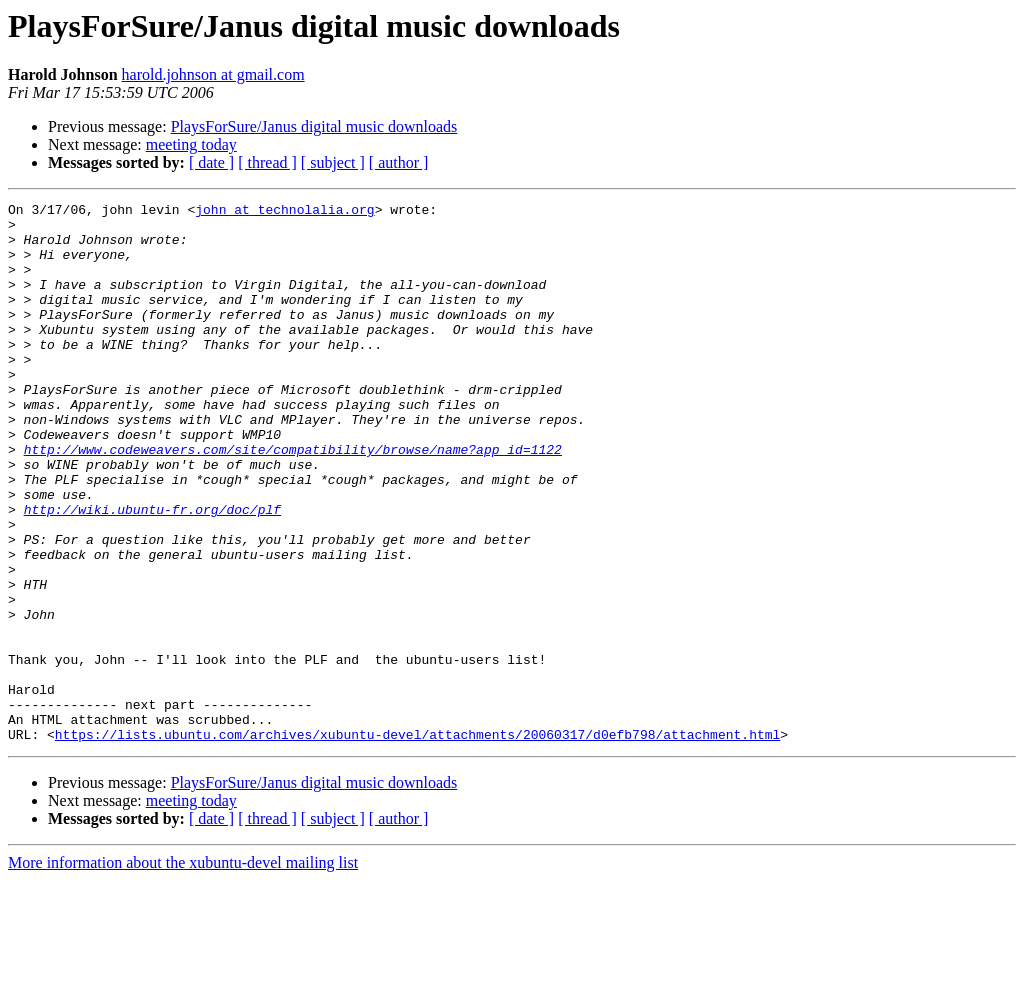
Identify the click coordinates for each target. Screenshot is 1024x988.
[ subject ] (333, 162)
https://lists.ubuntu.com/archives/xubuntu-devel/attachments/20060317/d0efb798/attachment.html (417, 842)
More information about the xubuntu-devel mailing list (183, 970)
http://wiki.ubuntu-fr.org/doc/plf (152, 572)
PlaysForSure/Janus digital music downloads (314, 126)
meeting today (191, 144)
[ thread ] (267, 162)
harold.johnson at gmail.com (213, 74)
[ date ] (211, 162)
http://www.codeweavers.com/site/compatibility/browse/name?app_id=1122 (293, 500)
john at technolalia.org (284, 212)
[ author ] (399, 162)
